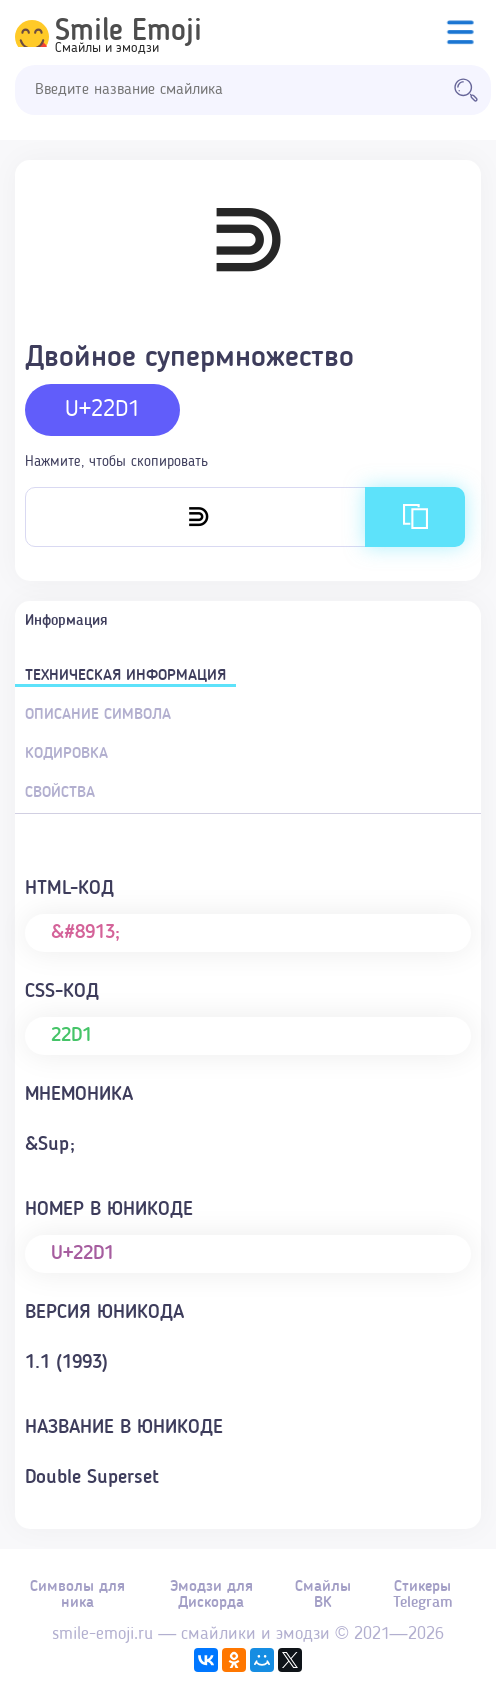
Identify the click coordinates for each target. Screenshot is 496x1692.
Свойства (60, 793)
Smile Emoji (128, 32)
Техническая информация (125, 676)
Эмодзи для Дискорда (211, 1595)
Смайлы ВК (323, 1595)
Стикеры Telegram (423, 1595)
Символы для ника (77, 1595)
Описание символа (98, 715)
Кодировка (66, 754)
